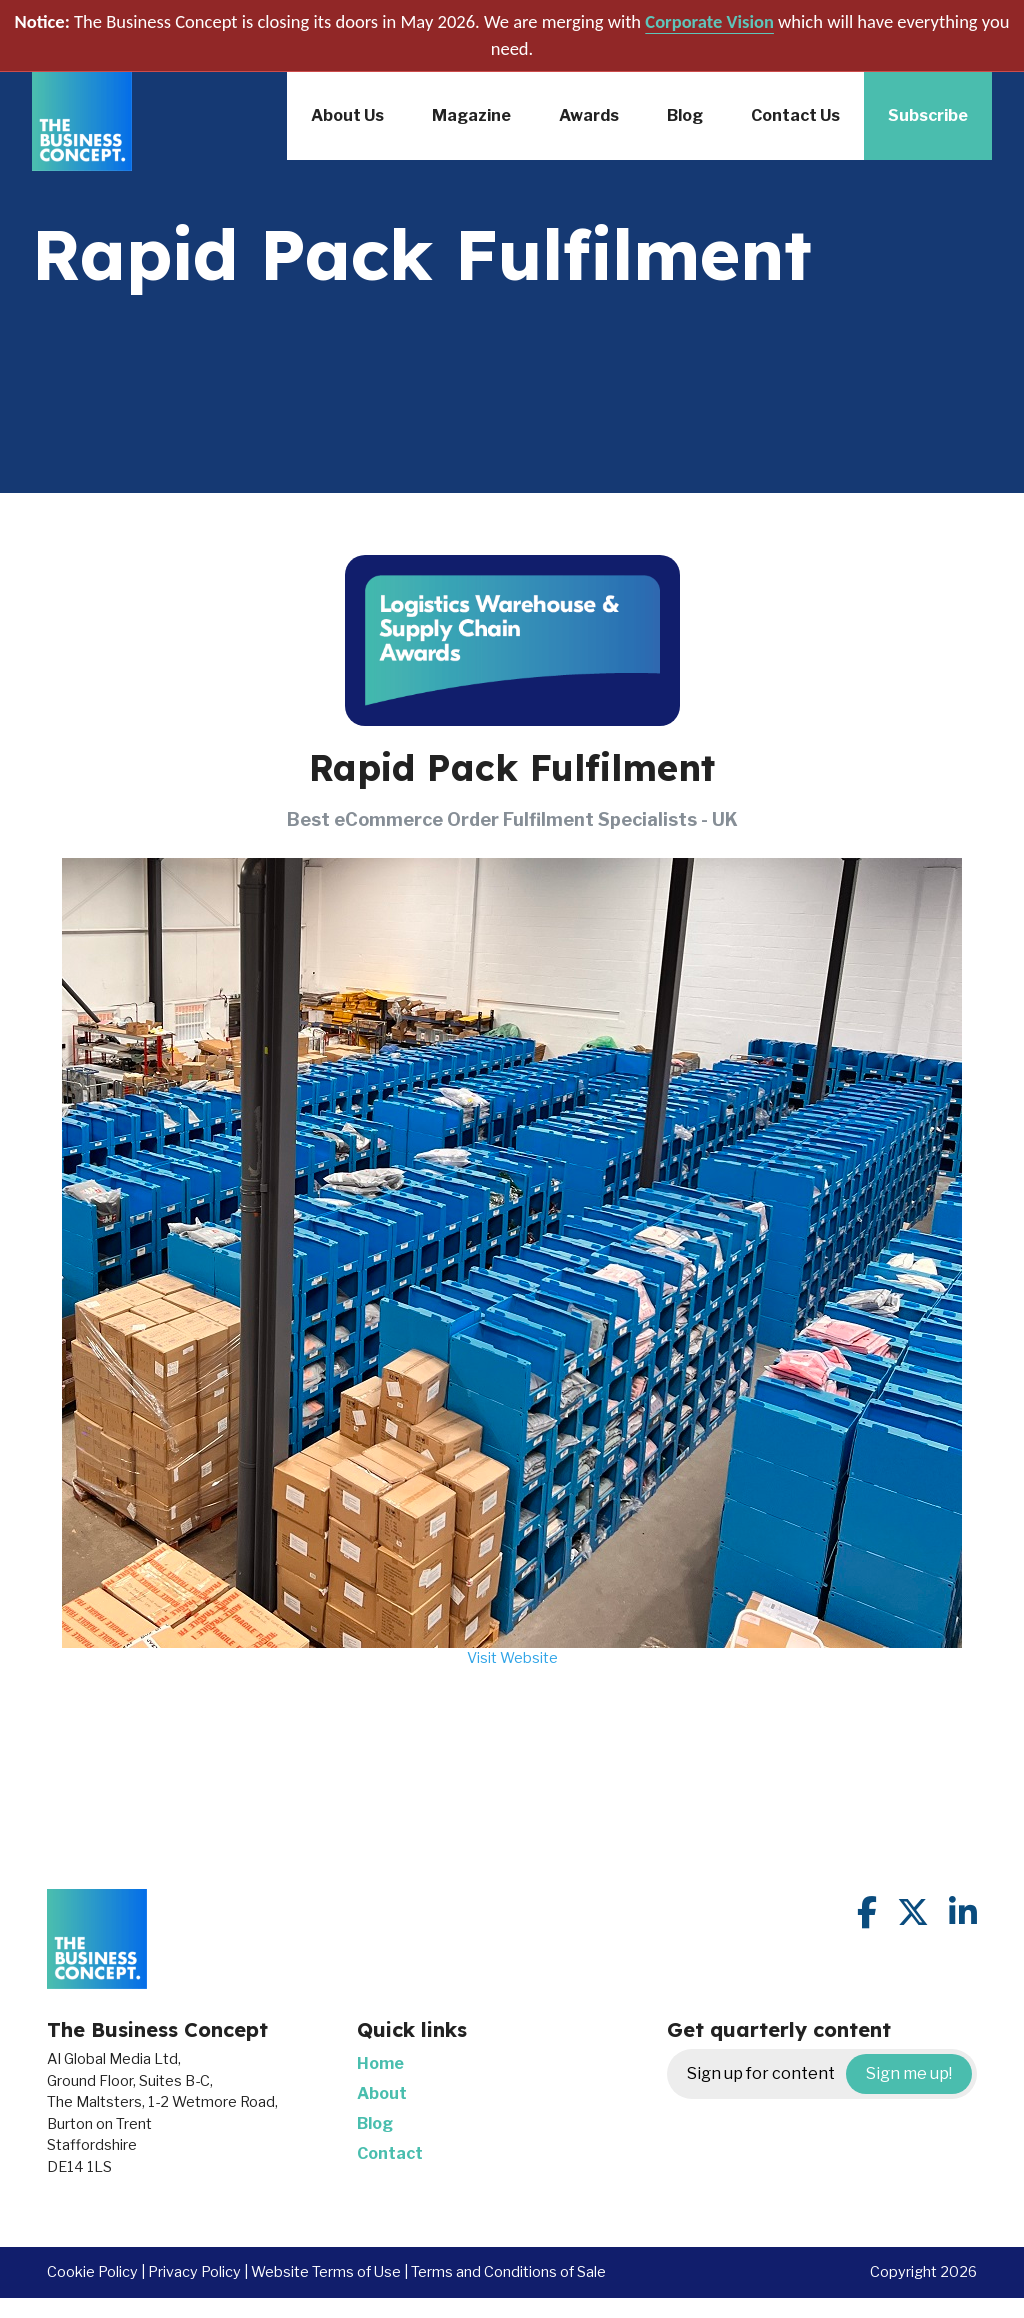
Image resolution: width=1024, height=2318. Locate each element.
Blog (685, 115)
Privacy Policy (194, 2272)
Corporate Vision (709, 21)
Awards (589, 115)
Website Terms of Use (326, 2272)
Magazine (471, 115)
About (382, 2093)
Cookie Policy (92, 2272)
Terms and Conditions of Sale (508, 2272)
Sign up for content (829, 2074)
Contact (390, 2153)
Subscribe (928, 115)
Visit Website (512, 1658)
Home (380, 2063)
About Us (347, 115)
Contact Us (795, 115)
